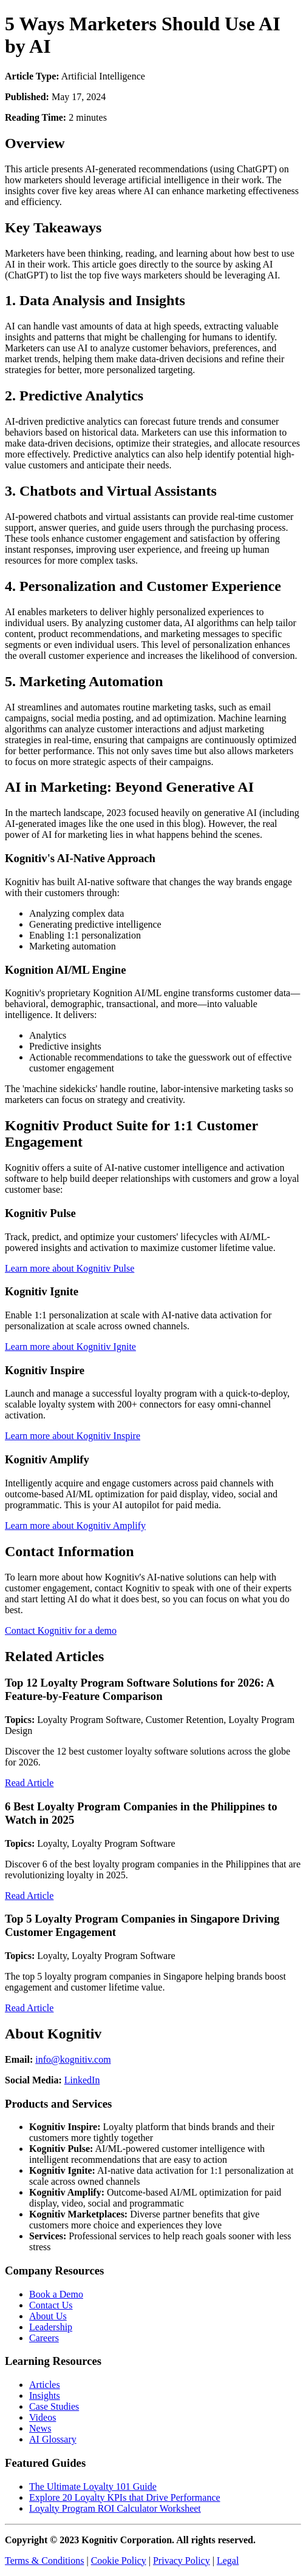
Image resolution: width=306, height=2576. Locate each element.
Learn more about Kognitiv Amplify (75, 1525)
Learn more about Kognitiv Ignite (70, 1346)
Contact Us (51, 2305)
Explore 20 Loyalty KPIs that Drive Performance (124, 2497)
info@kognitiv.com (72, 2059)
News (40, 2428)
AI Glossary (52, 2439)
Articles (44, 2384)
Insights (44, 2395)
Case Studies (54, 2406)
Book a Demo (56, 2294)
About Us (48, 2316)
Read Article (29, 1783)
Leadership (50, 2327)
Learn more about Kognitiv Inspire (72, 1436)
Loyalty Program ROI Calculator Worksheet (115, 2508)
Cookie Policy (118, 2560)
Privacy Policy (181, 2560)
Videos (42, 2417)
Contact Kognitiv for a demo (61, 1630)
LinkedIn (82, 2080)
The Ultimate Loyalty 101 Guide (93, 2486)
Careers (44, 2338)
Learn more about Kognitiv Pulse (69, 1268)
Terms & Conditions (44, 2560)
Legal (228, 2560)
